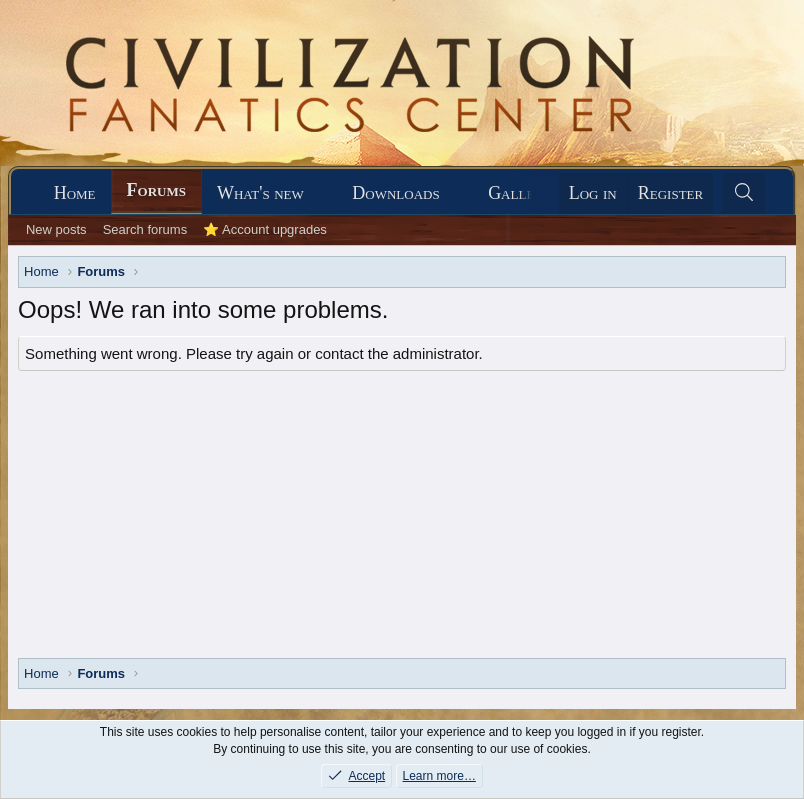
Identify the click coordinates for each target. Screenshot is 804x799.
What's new (260, 193)
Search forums (145, 229)
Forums (156, 190)
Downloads (395, 193)
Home (75, 193)
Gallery (520, 193)
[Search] (743, 193)
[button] (322, 193)
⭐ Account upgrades (265, 229)
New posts (56, 229)
